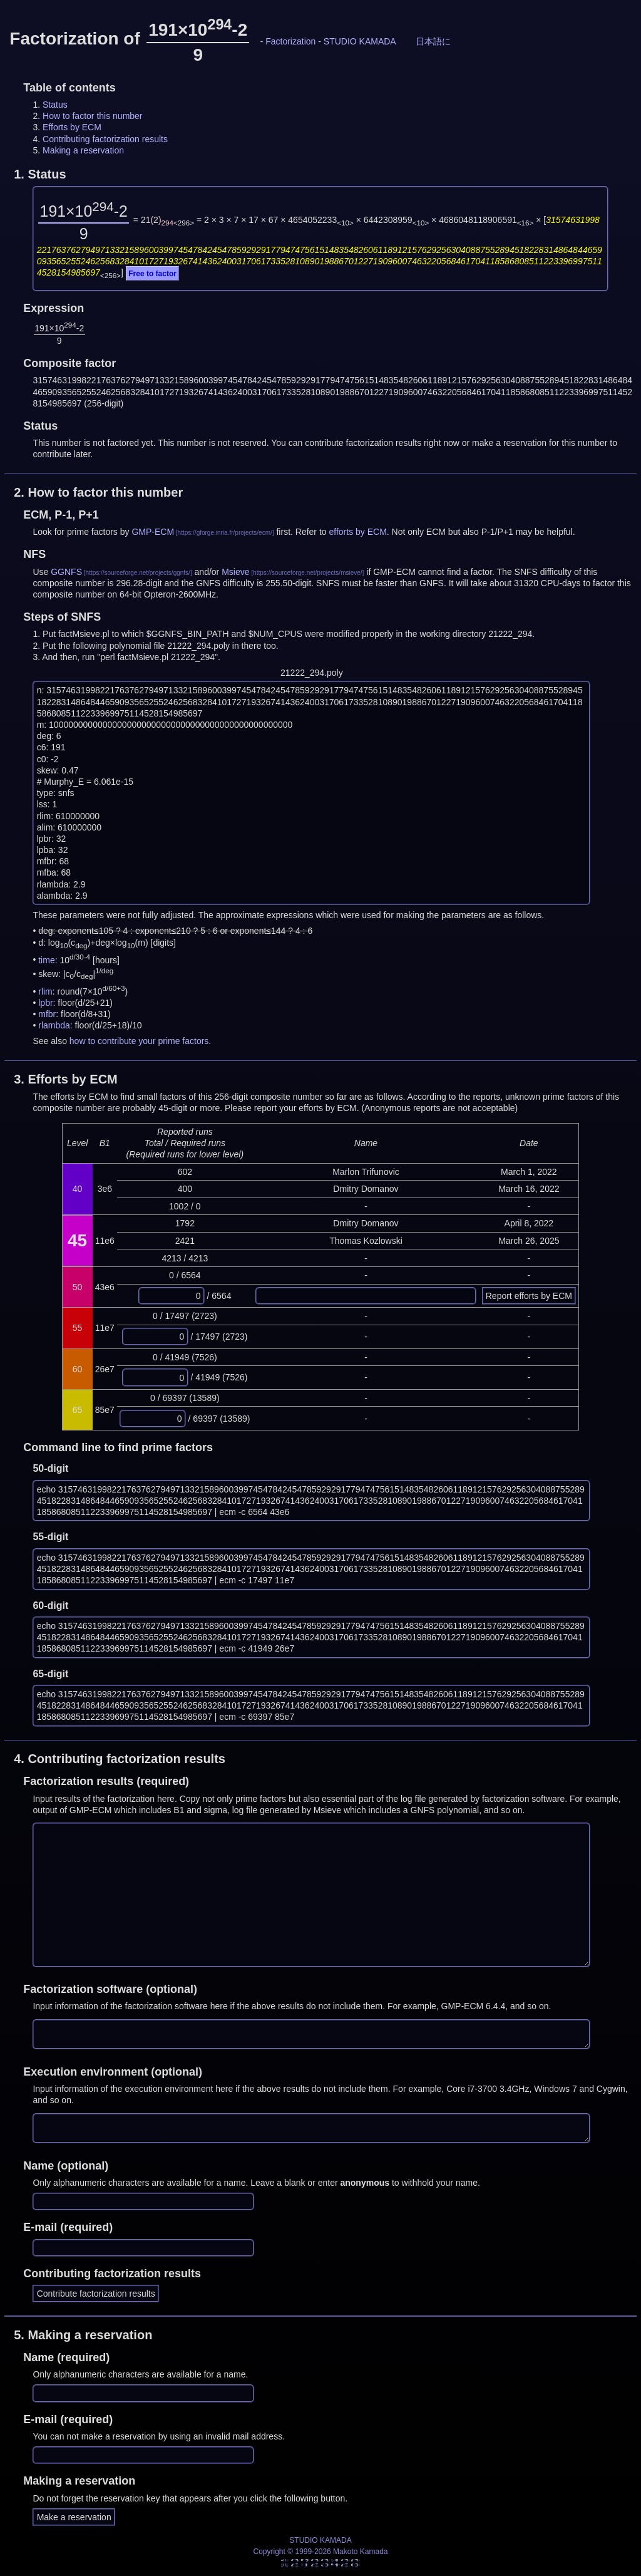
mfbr (47, 1014)
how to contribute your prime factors (139, 1041)
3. (66, 1079)
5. (83, 2335)
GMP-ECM (152, 532)
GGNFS (66, 572)
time (46, 959)
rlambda (54, 1025)
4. (119, 1759)
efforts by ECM (358, 532)
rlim (45, 991)
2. (98, 492)
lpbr (45, 1003)
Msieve (235, 572)
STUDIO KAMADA (360, 41)
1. (40, 174)
